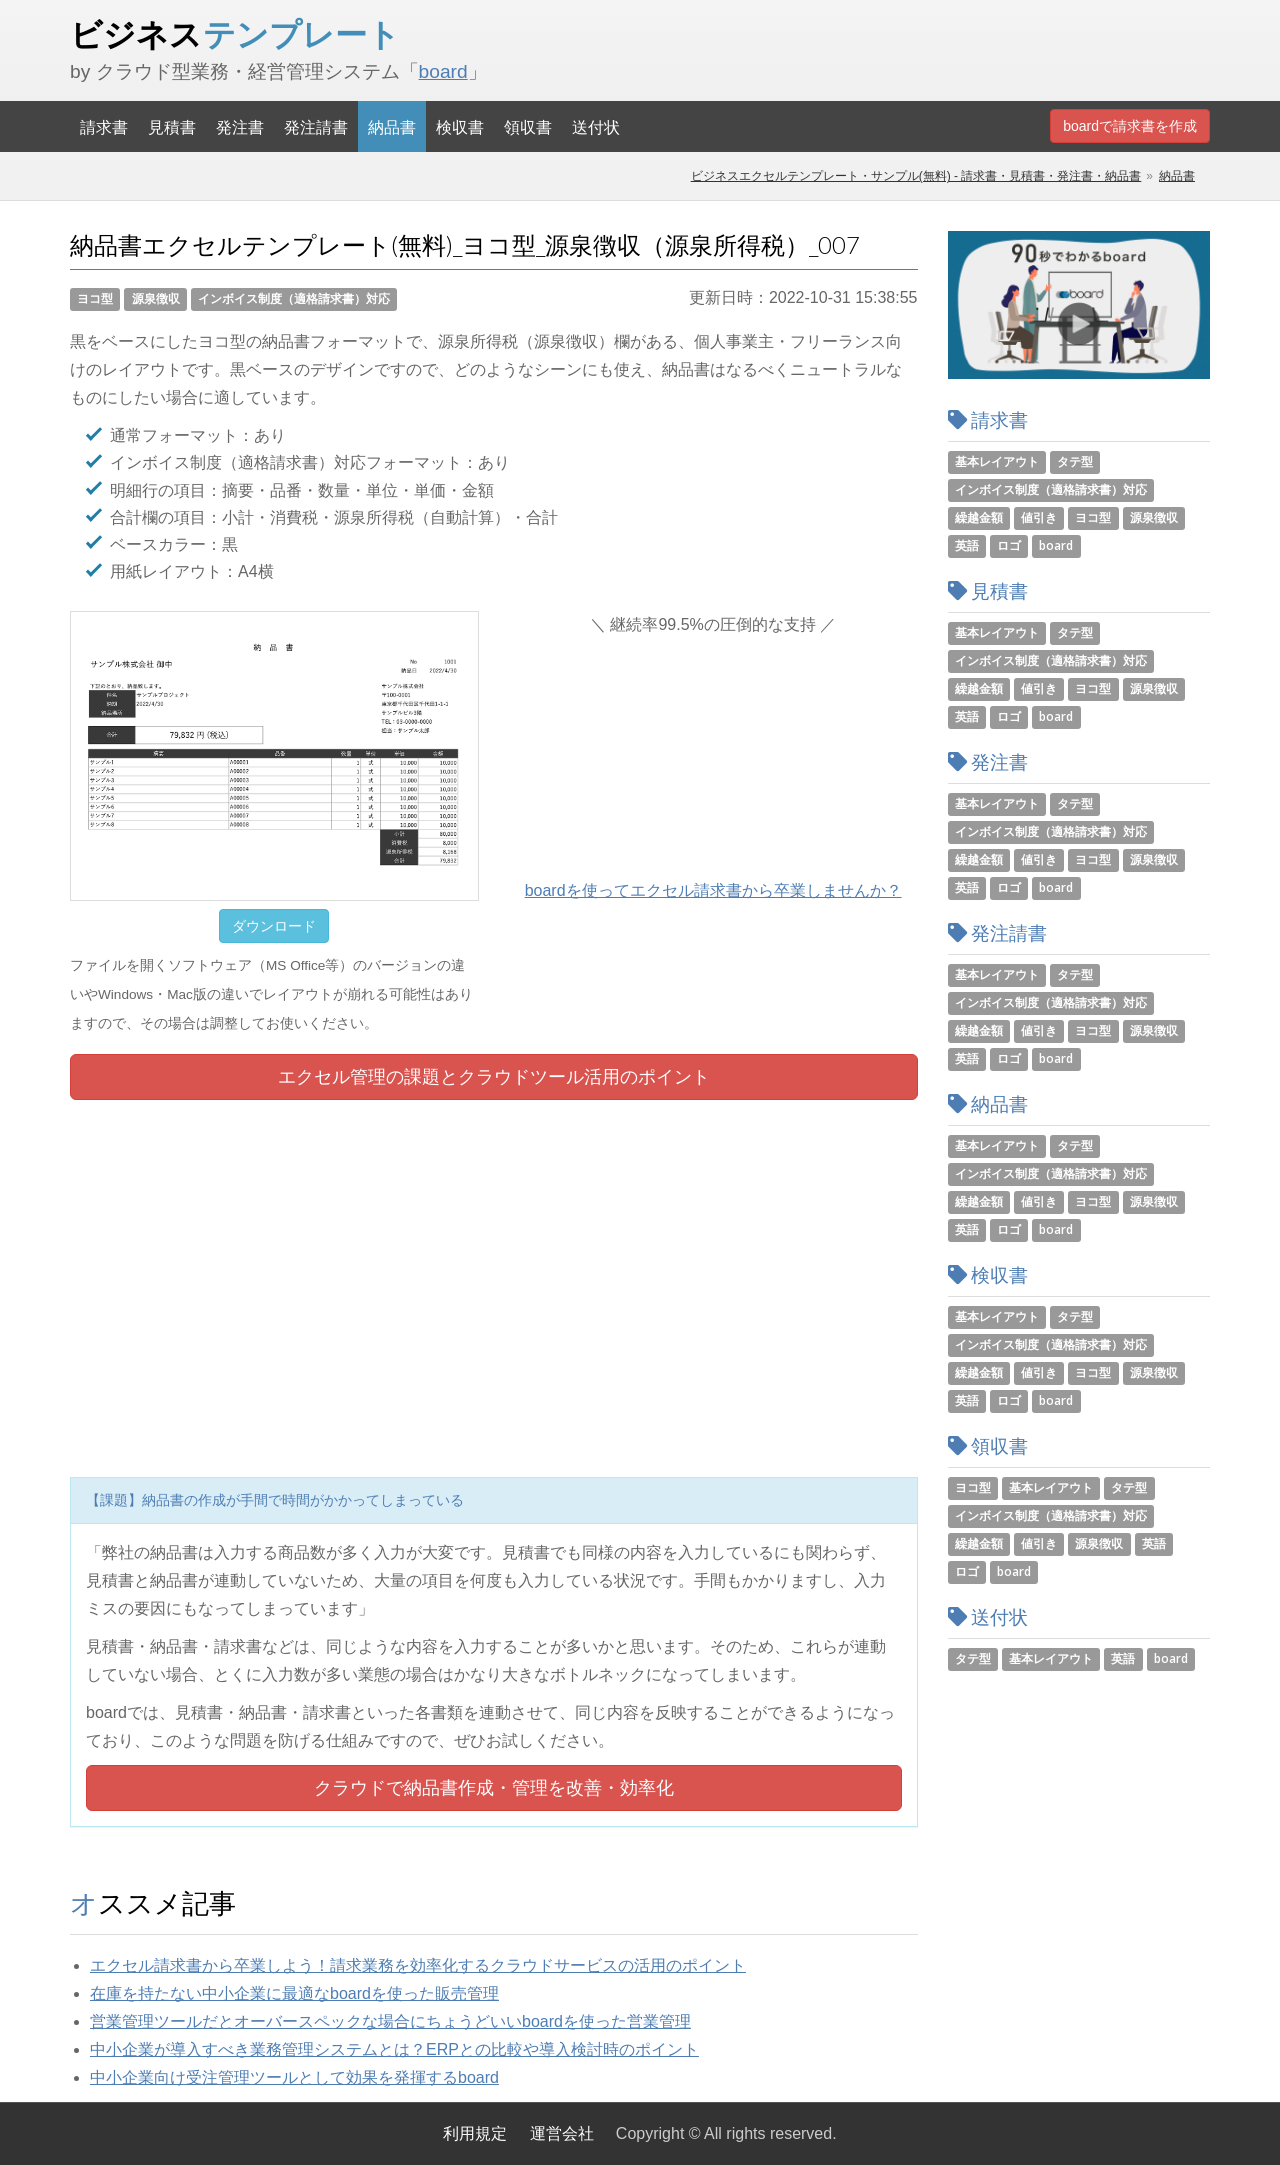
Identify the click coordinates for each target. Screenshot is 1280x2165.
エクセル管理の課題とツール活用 (494, 1077)
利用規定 (475, 2133)
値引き (1039, 517)
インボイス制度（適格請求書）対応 (294, 298)
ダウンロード (274, 926)
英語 (967, 545)
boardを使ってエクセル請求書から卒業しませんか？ (713, 890)
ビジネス (235, 34)
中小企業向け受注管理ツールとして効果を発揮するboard (294, 2077)
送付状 (596, 126)
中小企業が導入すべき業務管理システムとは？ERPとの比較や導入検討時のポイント (394, 2049)
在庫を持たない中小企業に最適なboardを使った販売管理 (294, 1993)
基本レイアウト (997, 461)
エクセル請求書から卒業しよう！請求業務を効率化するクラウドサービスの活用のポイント (418, 1965)
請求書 (104, 126)
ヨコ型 (95, 298)
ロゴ (1009, 545)
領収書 (528, 126)
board (443, 71)
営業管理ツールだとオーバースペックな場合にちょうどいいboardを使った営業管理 (390, 2021)
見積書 (172, 126)
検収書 (460, 126)
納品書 (392, 126)
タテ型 (1075, 461)
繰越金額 (979, 517)
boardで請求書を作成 (1130, 126)
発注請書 (316, 126)
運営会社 (562, 2133)
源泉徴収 (156, 298)
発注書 (240, 126)
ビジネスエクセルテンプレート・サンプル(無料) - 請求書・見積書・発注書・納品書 (916, 176)
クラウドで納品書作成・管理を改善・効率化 (494, 1788)
